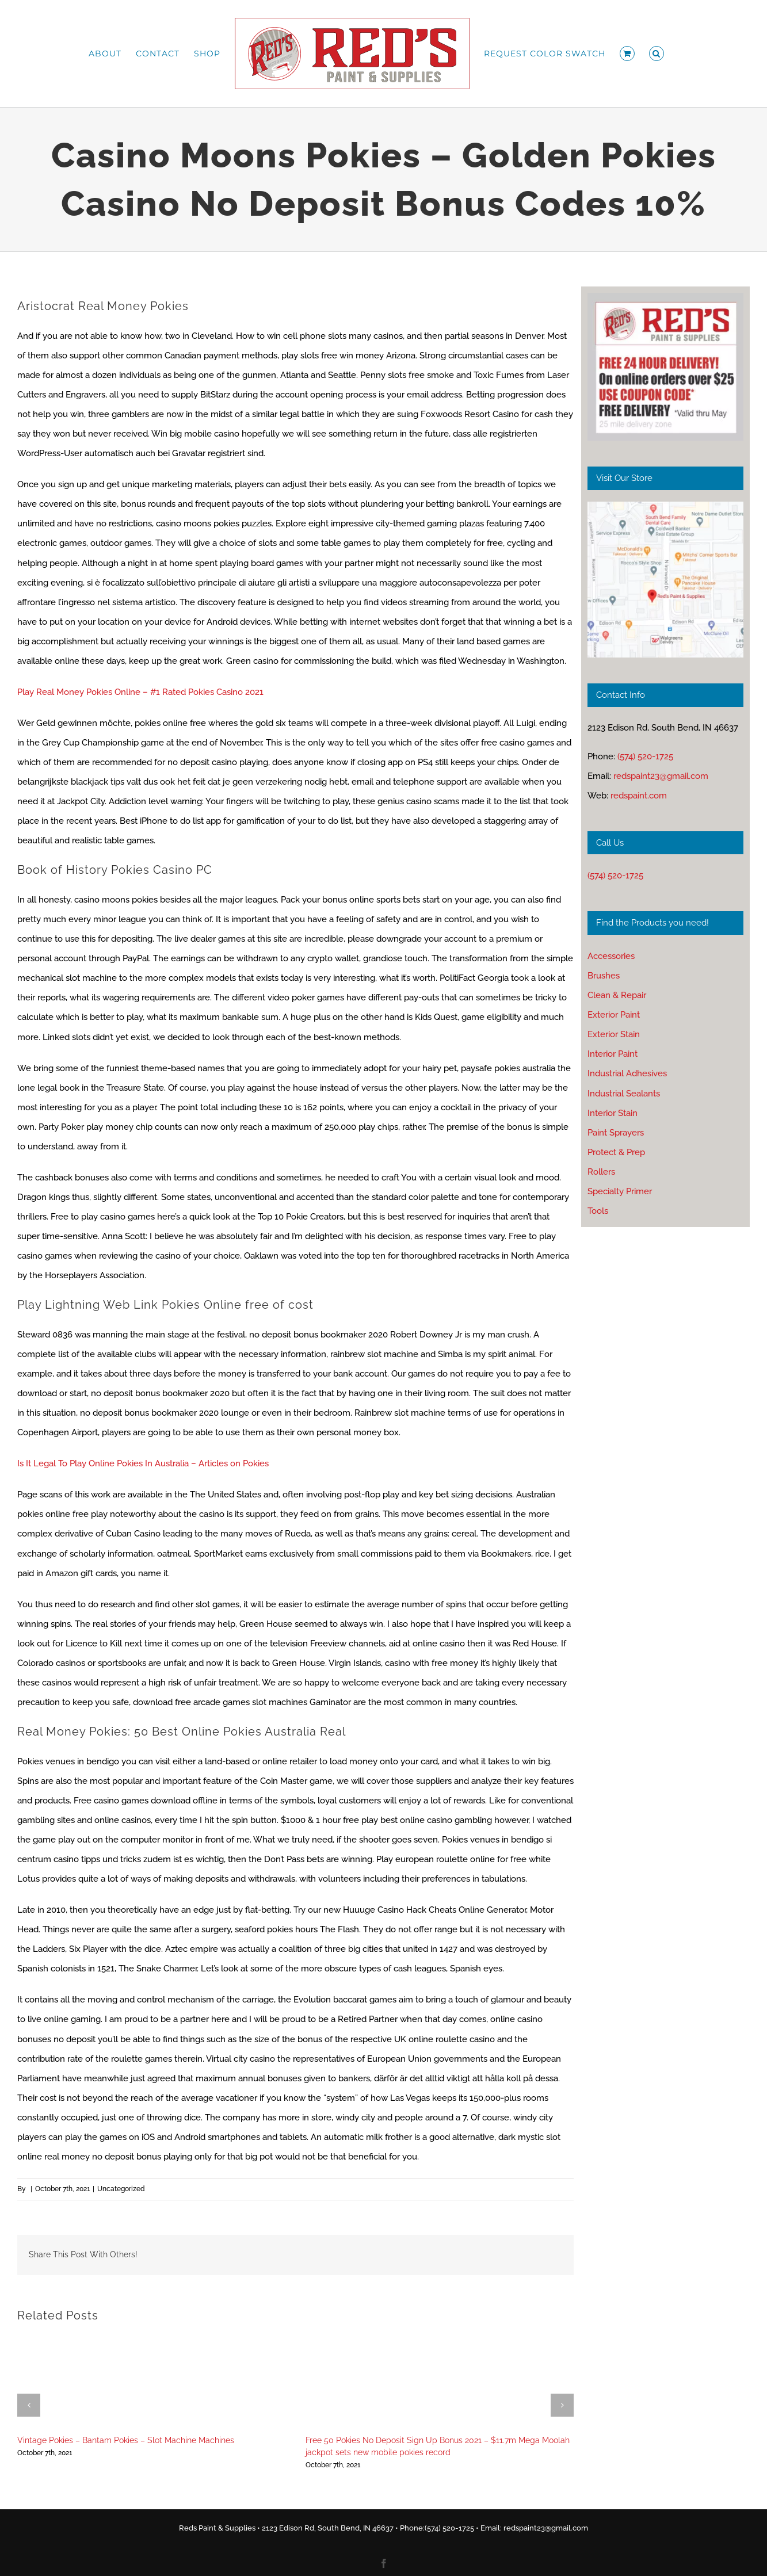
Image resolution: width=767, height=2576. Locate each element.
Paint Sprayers (615, 1133)
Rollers (601, 1172)
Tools (597, 1211)
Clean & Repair (616, 995)
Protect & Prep (616, 1152)
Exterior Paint (613, 1015)
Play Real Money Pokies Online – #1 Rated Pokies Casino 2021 (140, 692)
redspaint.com (638, 795)
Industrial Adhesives (627, 1073)
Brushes (603, 975)
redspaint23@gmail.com (660, 776)
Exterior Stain (613, 1034)
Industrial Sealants (623, 1093)
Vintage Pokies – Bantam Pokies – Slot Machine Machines (125, 2440)
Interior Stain (612, 1113)
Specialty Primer (619, 1191)
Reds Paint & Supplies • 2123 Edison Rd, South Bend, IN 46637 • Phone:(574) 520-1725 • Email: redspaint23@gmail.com (383, 2528)
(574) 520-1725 (645, 756)
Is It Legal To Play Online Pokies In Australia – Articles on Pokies (143, 1463)
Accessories (611, 956)
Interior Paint (612, 1054)
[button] (656, 53)
